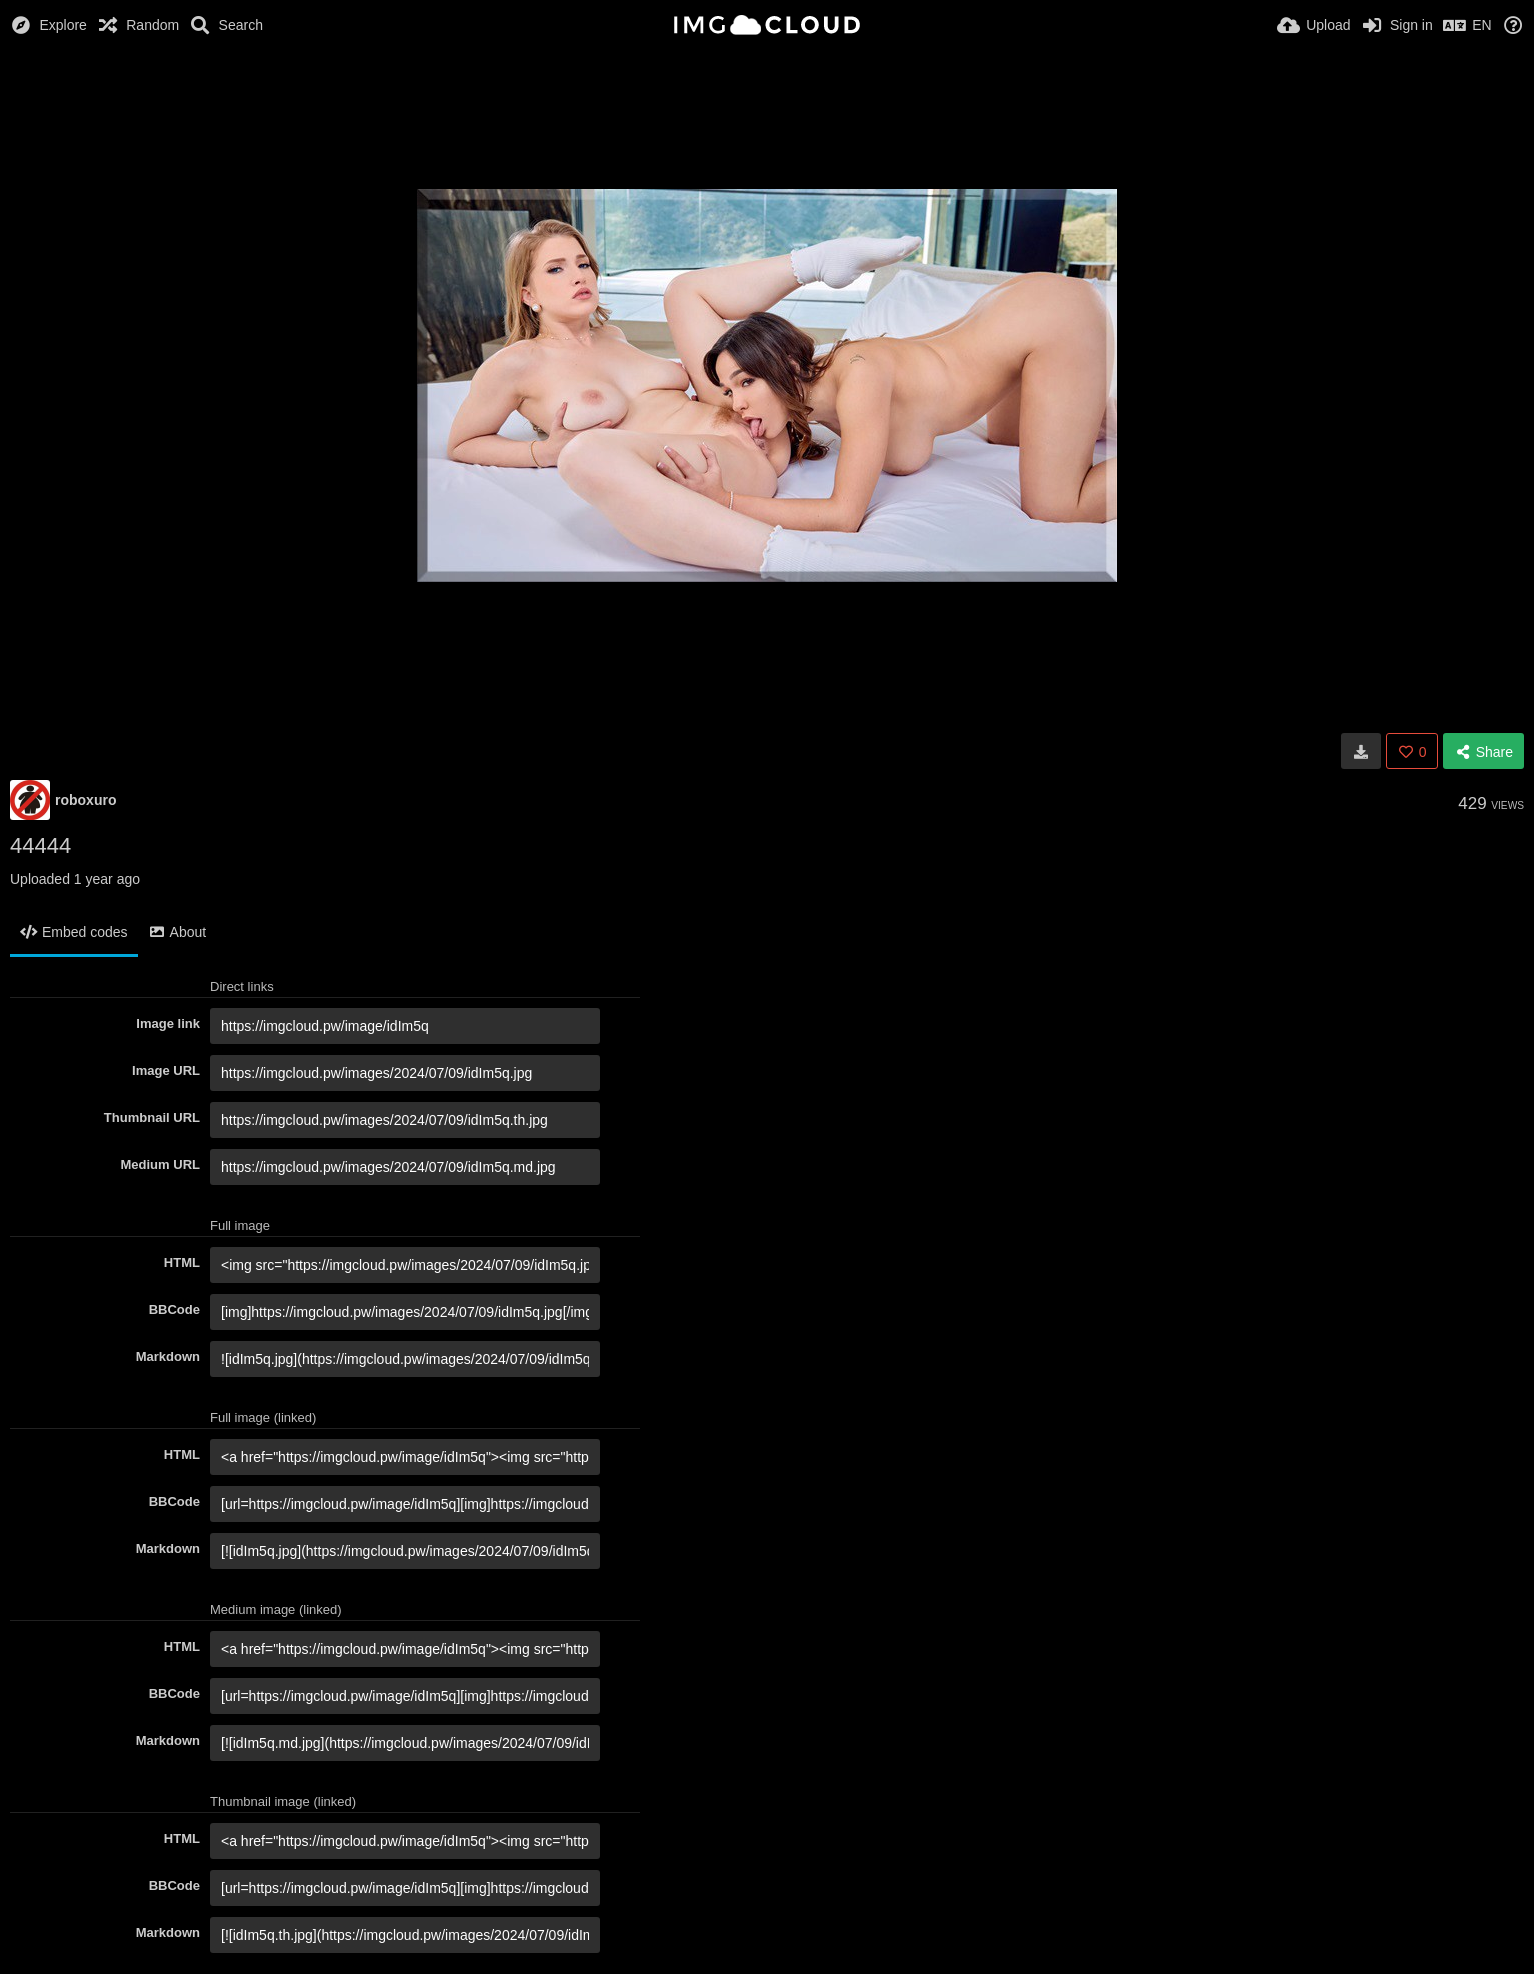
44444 (40, 845)
